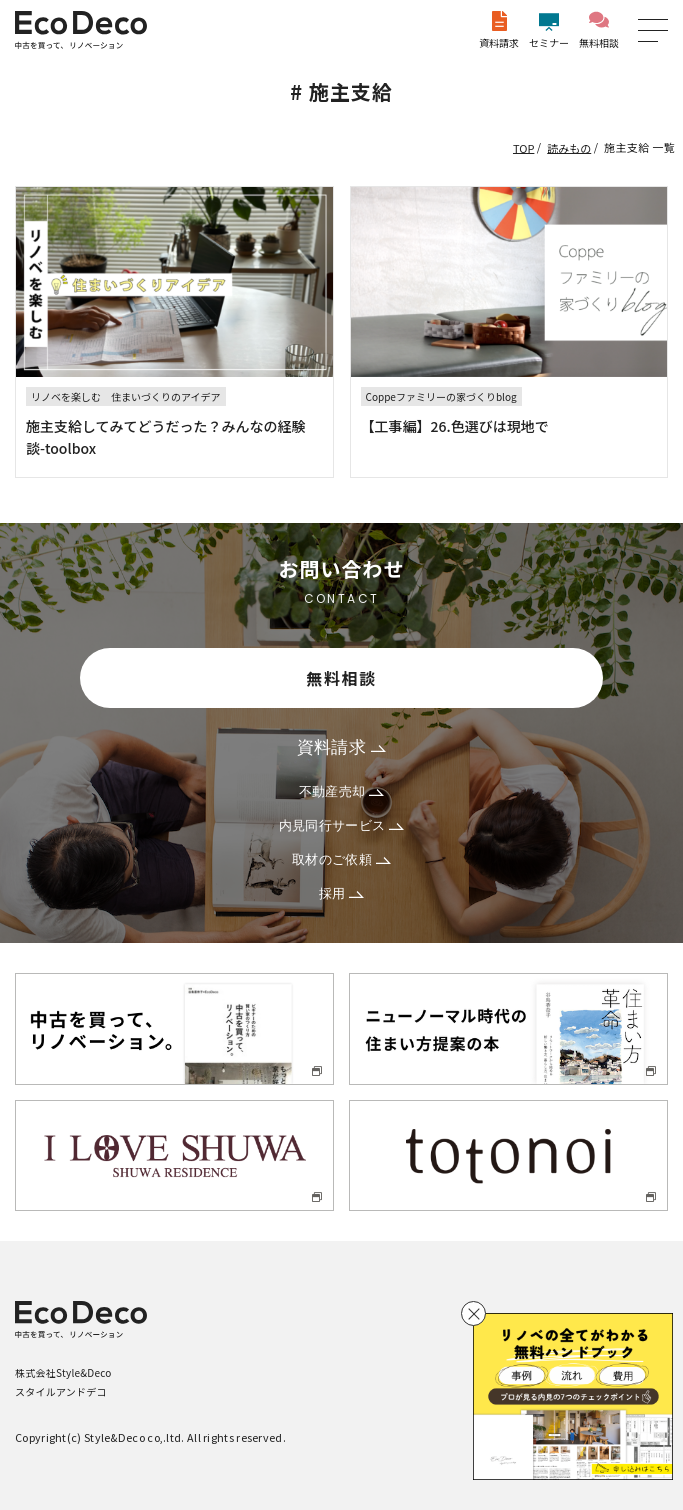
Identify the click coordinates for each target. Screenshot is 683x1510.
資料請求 (499, 30)
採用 (342, 893)
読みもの (569, 147)
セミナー (549, 30)
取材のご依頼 (341, 859)
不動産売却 (342, 791)
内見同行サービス (342, 825)
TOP (523, 147)
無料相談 (599, 30)
